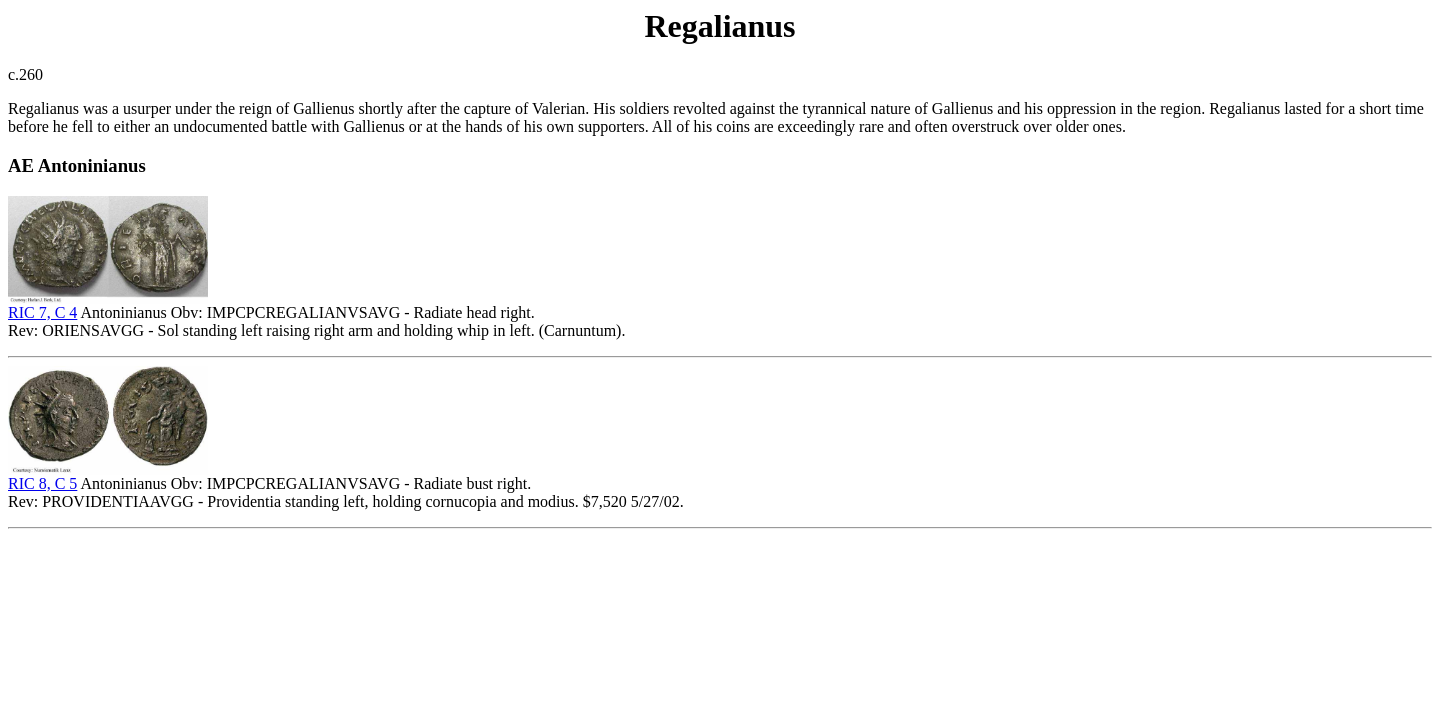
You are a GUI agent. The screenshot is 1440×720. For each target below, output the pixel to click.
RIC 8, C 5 (42, 483)
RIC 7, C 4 (42, 312)
